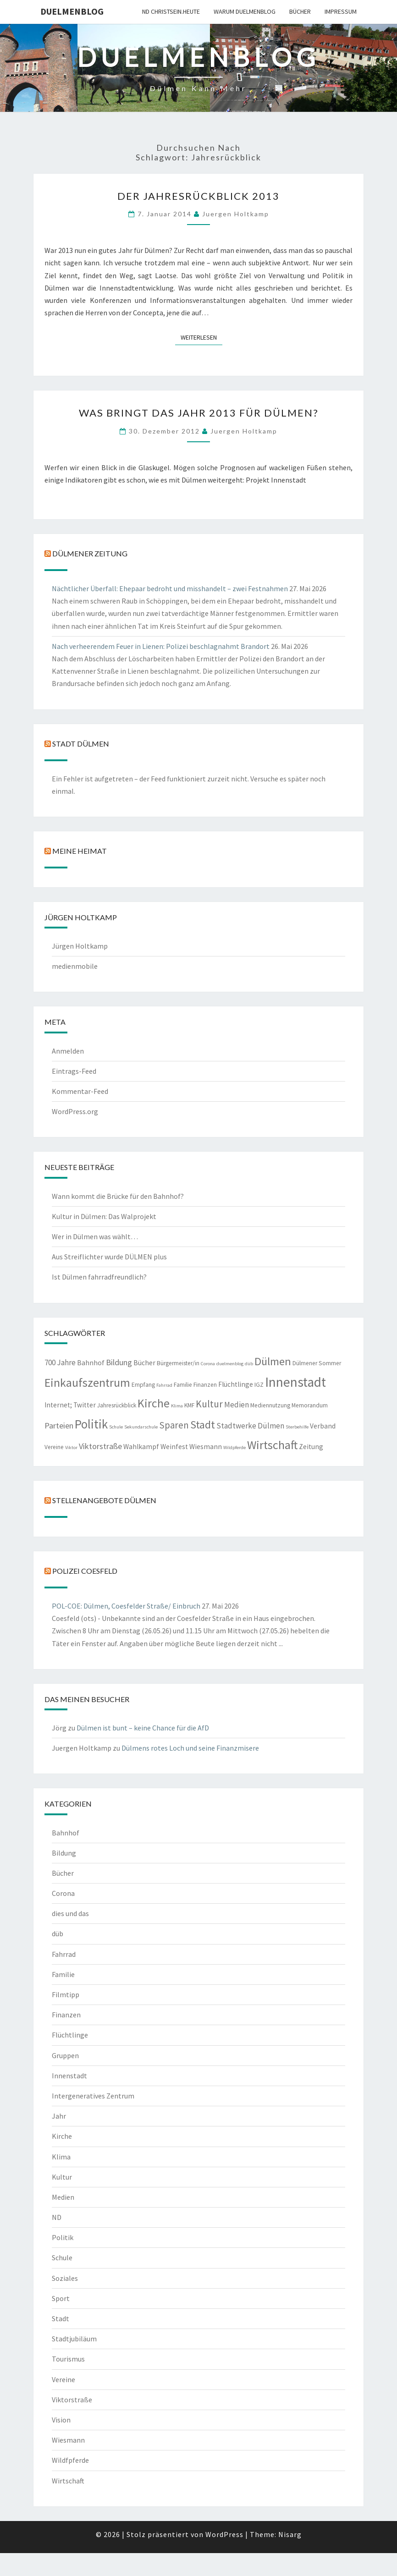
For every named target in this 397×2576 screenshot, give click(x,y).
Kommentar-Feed (80, 1091)
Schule (62, 2257)
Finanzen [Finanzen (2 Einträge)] (205, 1385)
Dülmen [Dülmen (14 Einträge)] (272, 1361)
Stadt (60, 2318)
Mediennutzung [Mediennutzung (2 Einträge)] (270, 1405)
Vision (61, 2419)
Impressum (341, 11)
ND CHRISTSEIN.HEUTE (171, 11)
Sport (61, 2298)
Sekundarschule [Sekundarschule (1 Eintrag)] (141, 1427)
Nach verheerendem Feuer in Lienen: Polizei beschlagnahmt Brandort (161, 646)
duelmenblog (72, 11)
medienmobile (75, 966)
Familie (63, 1974)
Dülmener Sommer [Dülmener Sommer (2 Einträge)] (316, 1363)
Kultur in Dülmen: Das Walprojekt (104, 1216)
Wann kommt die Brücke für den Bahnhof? (118, 1196)
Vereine (63, 2379)
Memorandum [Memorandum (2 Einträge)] (310, 1405)
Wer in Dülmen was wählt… (95, 1236)
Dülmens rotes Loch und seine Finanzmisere (190, 1747)
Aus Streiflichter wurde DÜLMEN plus (109, 1256)
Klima (61, 2156)
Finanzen (66, 2014)
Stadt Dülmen (80, 743)
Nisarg (290, 2534)
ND (56, 2217)
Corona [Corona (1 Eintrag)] (208, 1364)
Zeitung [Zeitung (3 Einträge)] (311, 1446)
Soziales (65, 2278)
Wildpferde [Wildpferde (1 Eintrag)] (234, 1447)
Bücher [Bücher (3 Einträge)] (144, 1362)
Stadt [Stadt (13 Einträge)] (202, 1424)
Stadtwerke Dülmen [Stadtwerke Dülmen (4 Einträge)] (250, 1426)
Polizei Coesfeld (84, 1570)
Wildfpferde (70, 2460)
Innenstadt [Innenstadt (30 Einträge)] (295, 1381)
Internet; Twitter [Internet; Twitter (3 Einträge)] (70, 1405)
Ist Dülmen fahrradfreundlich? (99, 1276)
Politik (62, 2237)
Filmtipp (65, 1994)
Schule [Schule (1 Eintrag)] (116, 1427)
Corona (63, 1893)
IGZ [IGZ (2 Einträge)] (259, 1385)
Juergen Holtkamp (235, 214)
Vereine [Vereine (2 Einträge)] (54, 1447)
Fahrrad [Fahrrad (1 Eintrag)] (164, 1385)
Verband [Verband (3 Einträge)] (323, 1426)
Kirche (62, 2136)
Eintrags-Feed (74, 1071)
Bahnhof (65, 1832)
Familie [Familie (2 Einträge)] (183, 1385)
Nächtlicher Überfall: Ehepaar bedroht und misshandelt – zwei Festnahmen (170, 588)
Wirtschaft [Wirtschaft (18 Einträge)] (272, 1444)
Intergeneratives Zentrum (93, 2095)
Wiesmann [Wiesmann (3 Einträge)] (205, 1446)
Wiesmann (68, 2439)
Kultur (62, 2176)
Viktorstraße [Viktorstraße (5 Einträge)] (100, 1446)
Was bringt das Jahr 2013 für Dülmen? (199, 412)
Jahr (59, 2115)
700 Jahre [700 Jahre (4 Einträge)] (60, 1362)
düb (57, 1933)
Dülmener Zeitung (89, 553)
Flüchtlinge (70, 2034)
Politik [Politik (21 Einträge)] (91, 1424)
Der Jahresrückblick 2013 (198, 196)
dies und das (70, 1913)
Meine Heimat (79, 850)
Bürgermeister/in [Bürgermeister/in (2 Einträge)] (178, 1363)
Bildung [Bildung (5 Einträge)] (119, 1362)
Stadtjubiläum (74, 2338)
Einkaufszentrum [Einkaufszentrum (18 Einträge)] (87, 1382)
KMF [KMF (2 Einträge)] (189, 1405)
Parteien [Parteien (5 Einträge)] (58, 1425)
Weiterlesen (201, 336)
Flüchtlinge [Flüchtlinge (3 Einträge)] (235, 1384)
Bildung (64, 1852)
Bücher (300, 11)
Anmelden (68, 1050)
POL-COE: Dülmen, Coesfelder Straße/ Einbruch (126, 1605)
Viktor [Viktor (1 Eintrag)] (71, 1447)
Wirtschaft (68, 2480)
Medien (63, 2197)
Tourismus (68, 2358)
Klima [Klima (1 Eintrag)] (177, 1406)
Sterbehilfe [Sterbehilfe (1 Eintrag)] (297, 1427)
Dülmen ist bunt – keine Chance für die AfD (143, 1727)
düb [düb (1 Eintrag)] (249, 1364)
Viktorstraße (72, 2399)
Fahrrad (64, 1954)
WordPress (224, 2534)
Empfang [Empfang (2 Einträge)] (143, 1385)
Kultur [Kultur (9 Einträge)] (209, 1404)
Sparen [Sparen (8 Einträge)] (174, 1425)
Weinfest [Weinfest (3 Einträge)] (174, 1446)
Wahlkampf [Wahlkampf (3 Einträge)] (141, 1446)
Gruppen (65, 2055)
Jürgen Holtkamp (80, 945)
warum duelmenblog (245, 11)
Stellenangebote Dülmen (104, 1500)
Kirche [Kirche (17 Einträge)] (154, 1403)
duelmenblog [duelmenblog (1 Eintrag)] (229, 1364)
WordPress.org (75, 1111)
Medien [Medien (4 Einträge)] (236, 1405)
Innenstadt (69, 2075)
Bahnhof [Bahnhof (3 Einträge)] (91, 1362)
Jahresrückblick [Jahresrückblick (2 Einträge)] (116, 1405)
